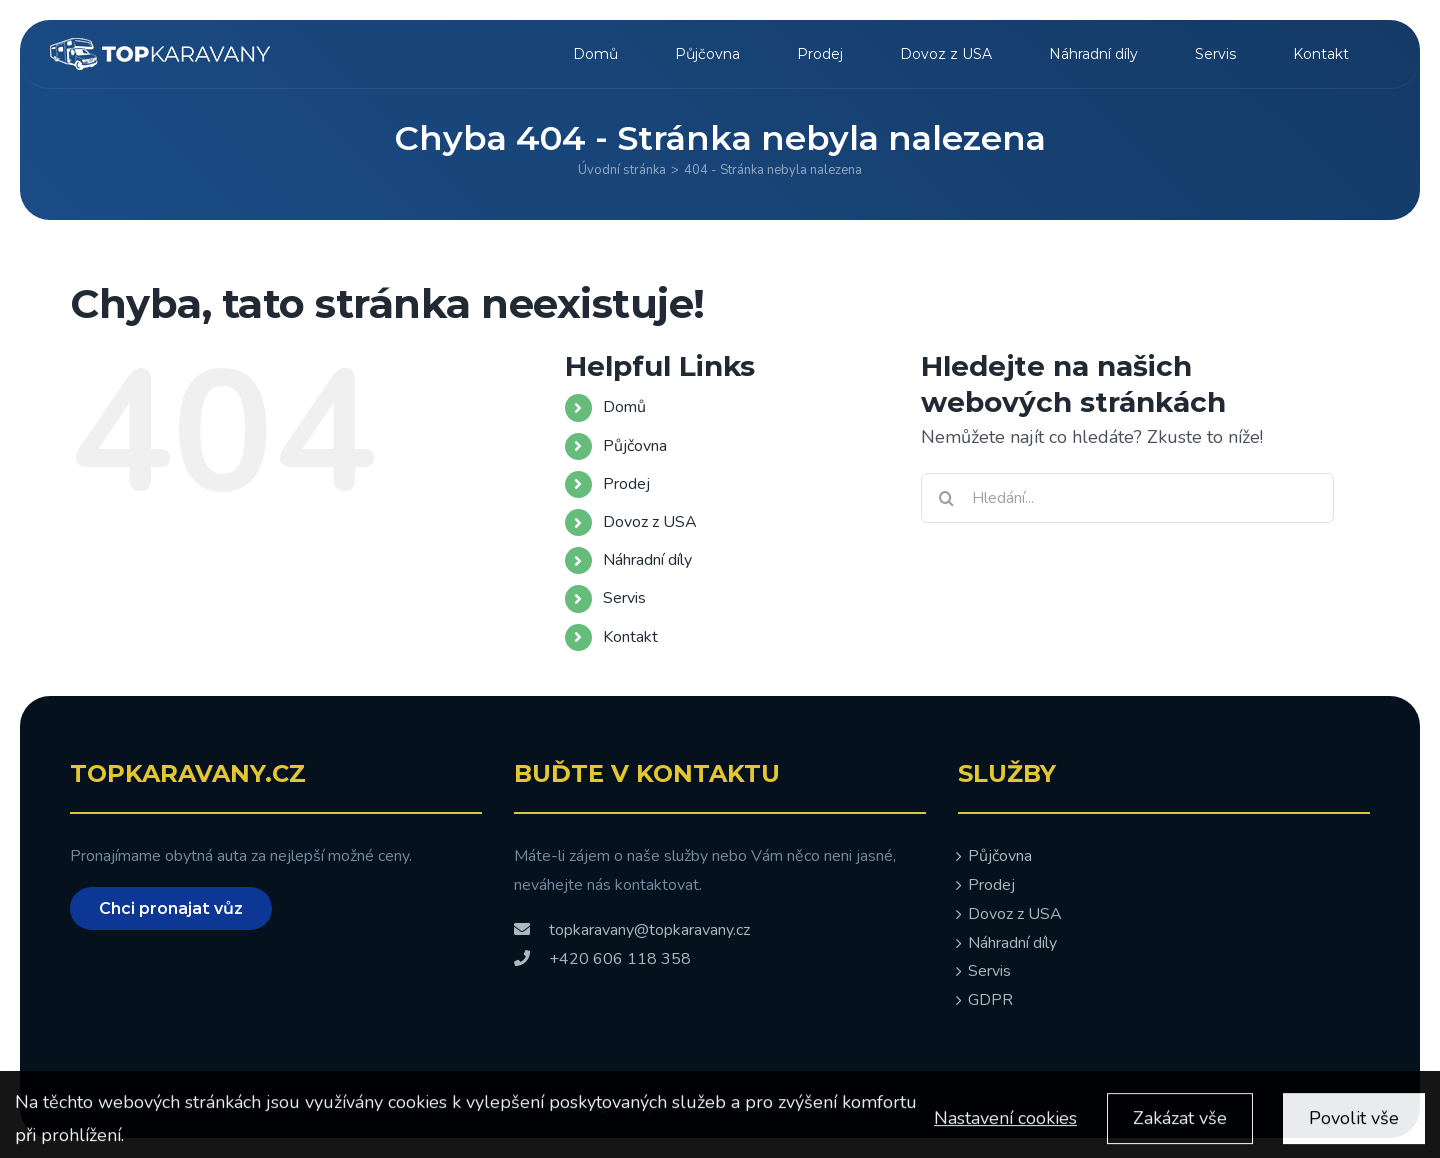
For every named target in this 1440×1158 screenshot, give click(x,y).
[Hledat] (946, 498)
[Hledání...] (1127, 498)
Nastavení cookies (1005, 1128)
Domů (624, 407)
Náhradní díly (647, 560)
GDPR (990, 1000)
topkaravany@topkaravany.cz (632, 930)
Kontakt (630, 637)
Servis (624, 598)
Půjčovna (635, 446)
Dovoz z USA (650, 522)
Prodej (626, 484)
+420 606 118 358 (602, 959)
